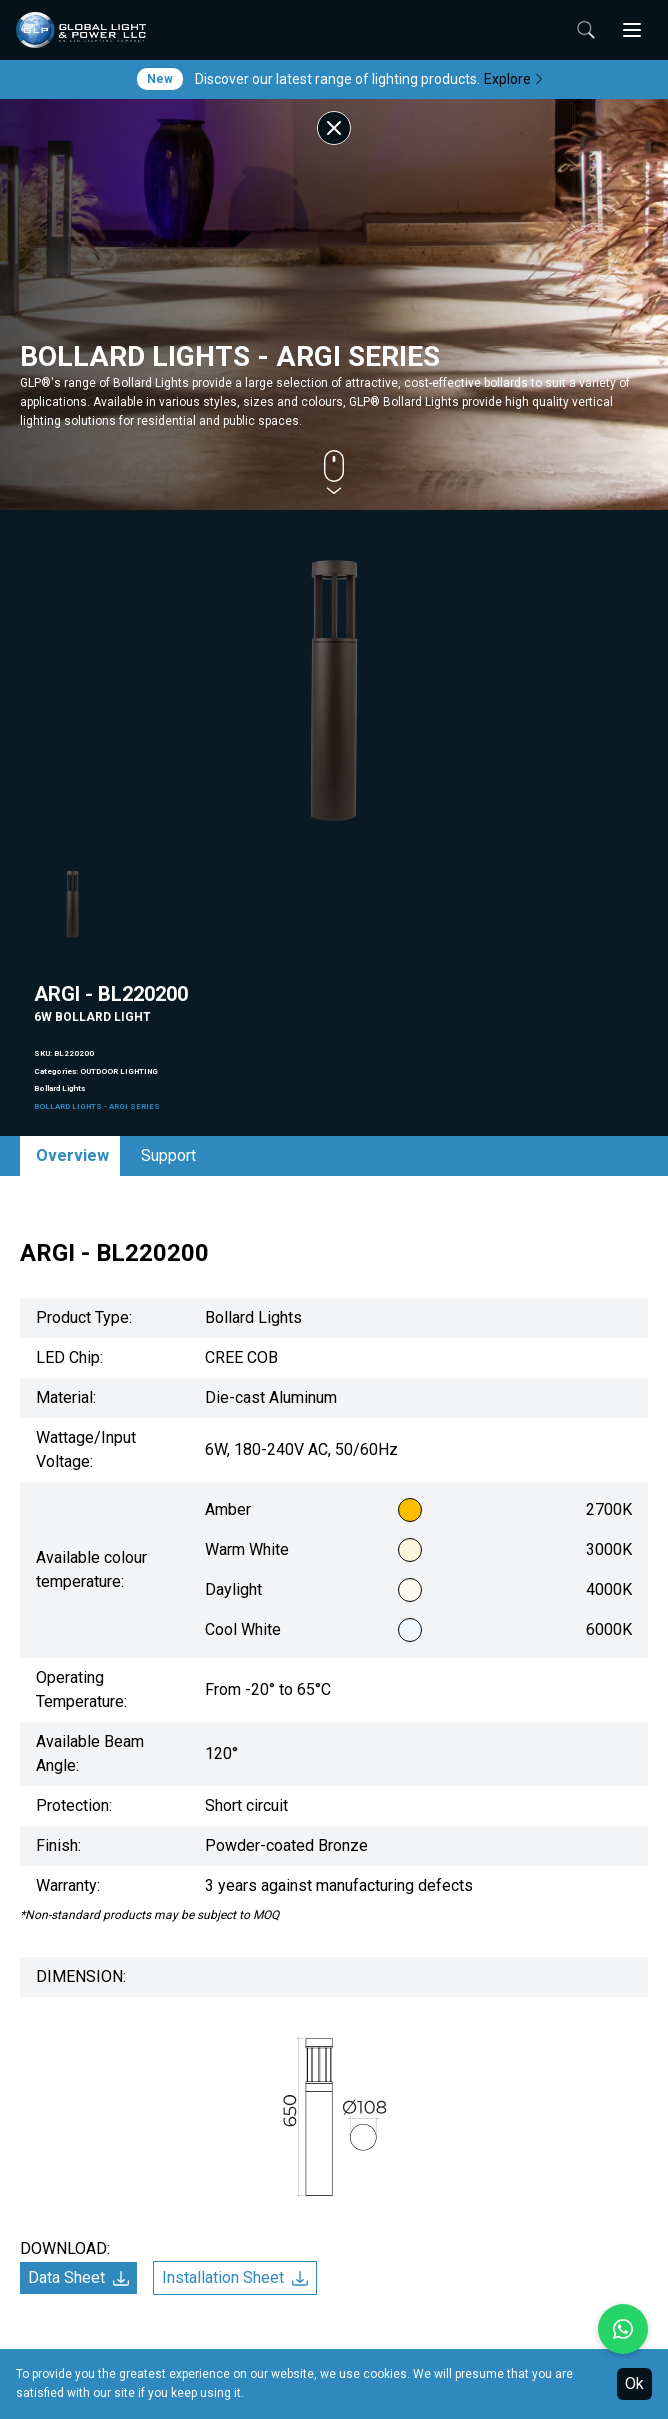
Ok (634, 2383)
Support (168, 1155)
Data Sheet (78, 2277)
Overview (72, 1155)
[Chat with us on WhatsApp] (623, 2329)
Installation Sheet (235, 2277)
